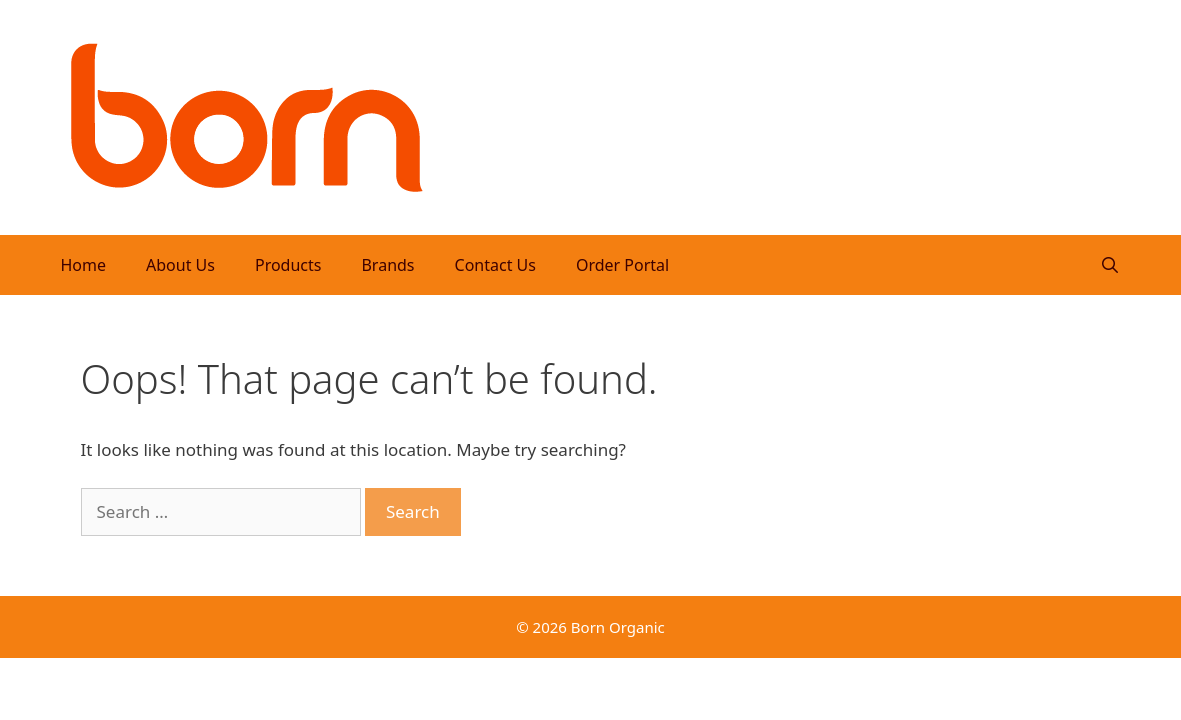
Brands (387, 265)
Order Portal (622, 265)
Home (84, 265)
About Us (180, 265)
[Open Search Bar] (1110, 265)
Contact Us (495, 265)
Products (288, 265)
